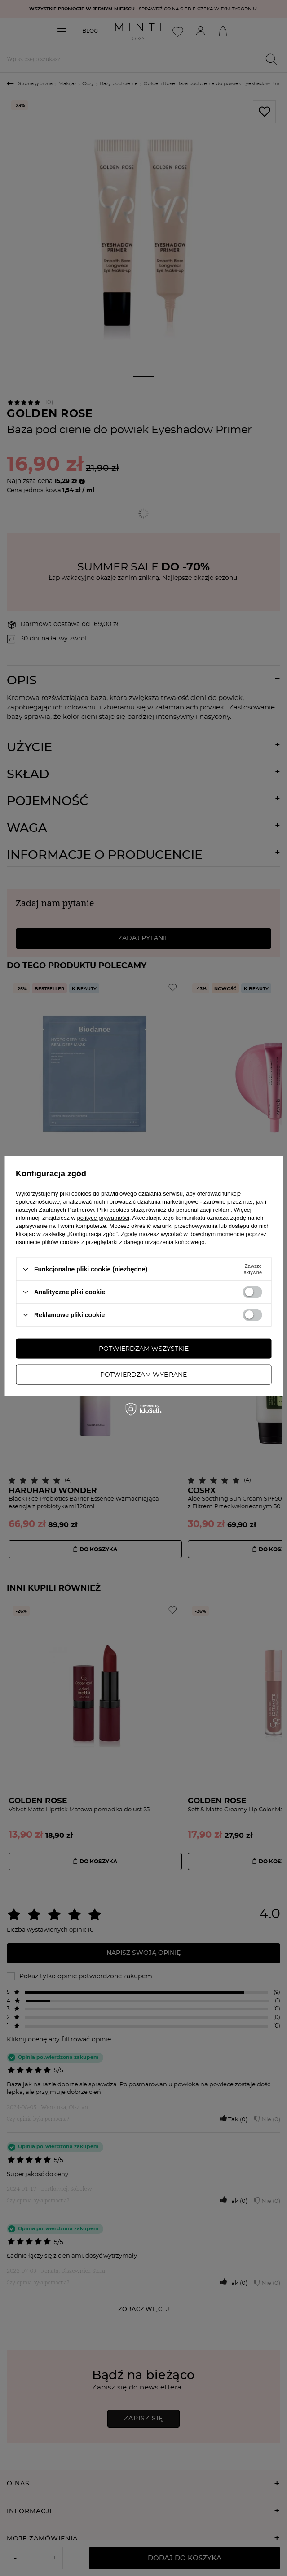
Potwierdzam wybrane (143, 1374)
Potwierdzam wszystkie (144, 1348)
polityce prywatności (103, 1217)
